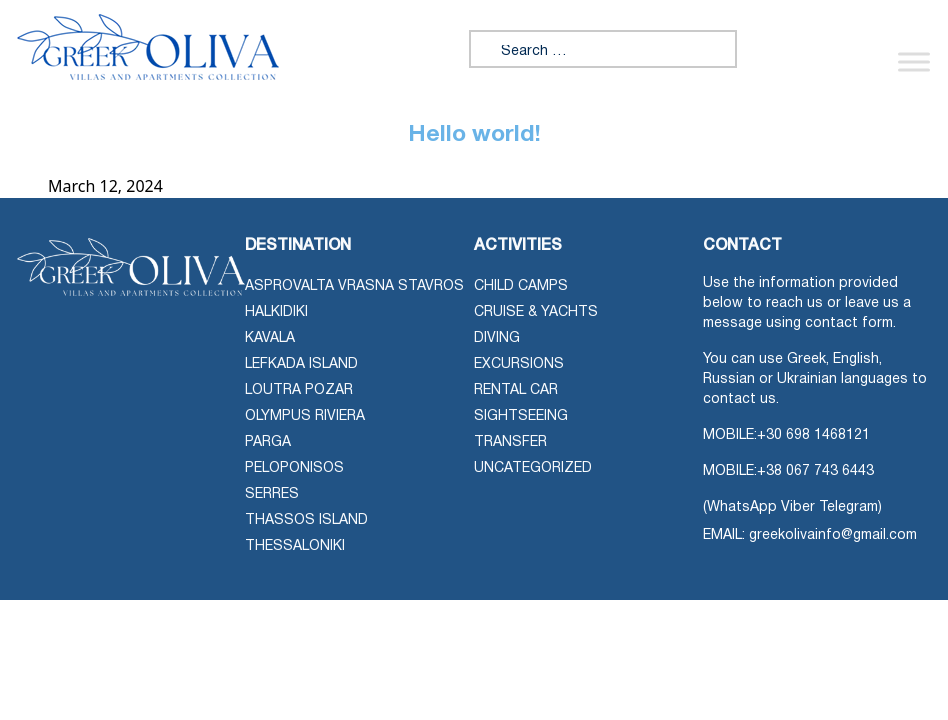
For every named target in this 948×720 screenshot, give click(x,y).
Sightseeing (521, 416)
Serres (272, 494)
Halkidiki (276, 312)
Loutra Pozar (299, 390)
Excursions (519, 364)
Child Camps (521, 286)
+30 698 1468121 (813, 435)
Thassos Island (306, 520)
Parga (268, 442)
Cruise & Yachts (536, 312)
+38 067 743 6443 (815, 471)
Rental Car (516, 390)
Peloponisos (294, 468)
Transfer (510, 442)
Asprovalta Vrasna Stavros (354, 286)
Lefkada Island (301, 364)
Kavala (270, 338)
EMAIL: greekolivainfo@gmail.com (810, 535)
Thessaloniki (295, 546)
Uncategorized (533, 468)
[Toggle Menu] (914, 61)
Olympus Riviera (305, 416)
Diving (497, 338)
